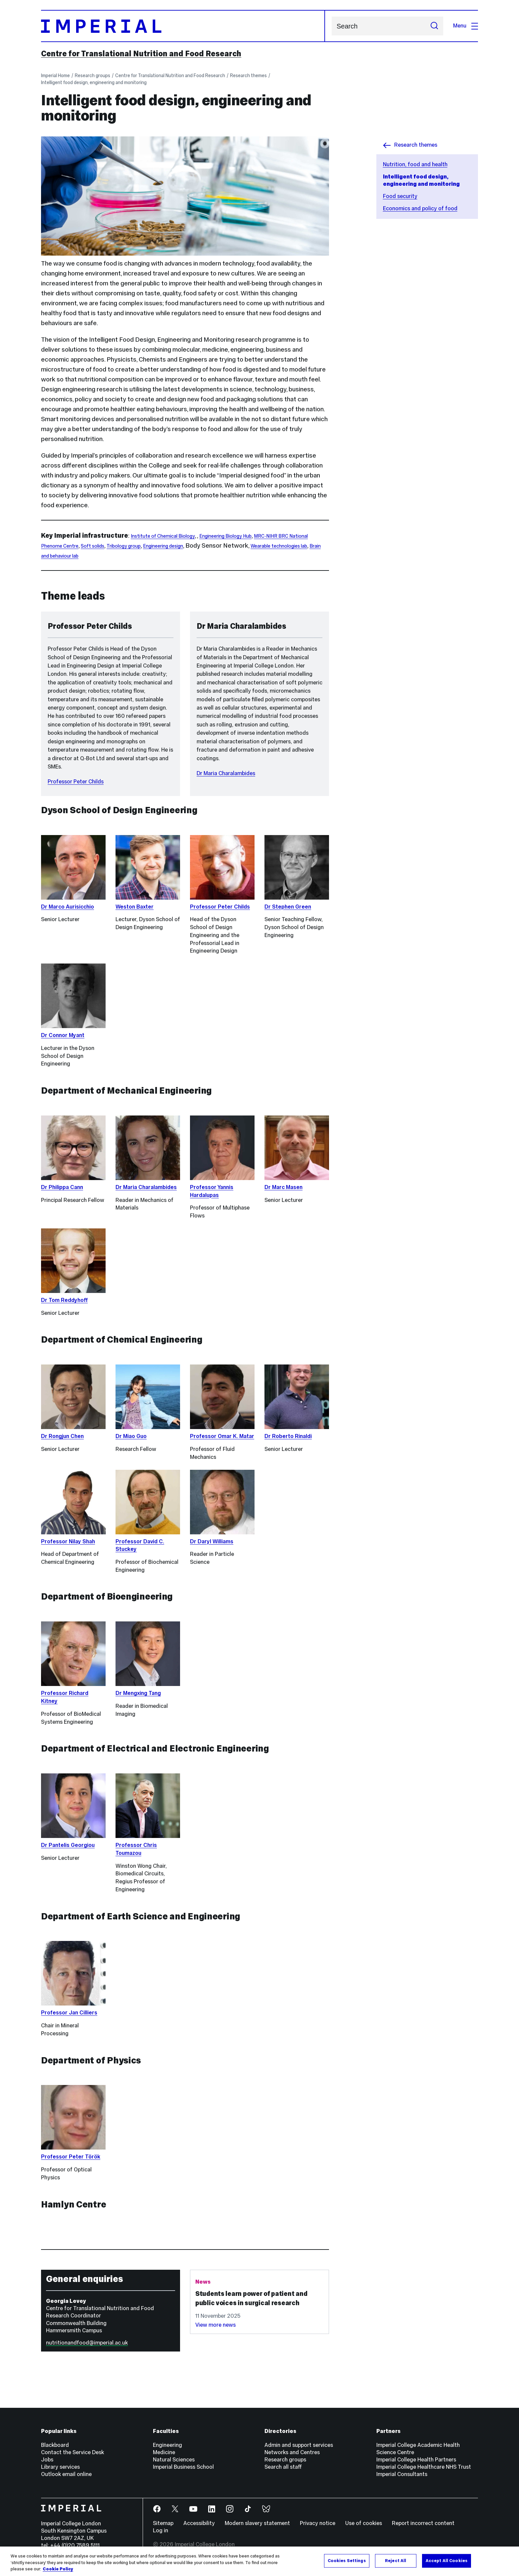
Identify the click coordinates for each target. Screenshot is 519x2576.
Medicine (164, 2452)
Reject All (395, 2560)
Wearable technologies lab (279, 546)
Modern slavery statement (257, 2523)
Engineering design (163, 546)
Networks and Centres (292, 2452)
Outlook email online (66, 2474)
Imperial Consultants (401, 2474)
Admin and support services (298, 2445)
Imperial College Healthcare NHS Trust (423, 2466)
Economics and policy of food (420, 208)
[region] (259, 2561)
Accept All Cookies (446, 2560)
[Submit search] (434, 26)
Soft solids (92, 546)
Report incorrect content (423, 2523)
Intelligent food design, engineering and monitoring (94, 82)
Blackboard (55, 2445)
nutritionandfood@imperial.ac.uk (87, 2342)
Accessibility (199, 2523)
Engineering (167, 2445)
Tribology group (124, 546)
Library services (60, 2466)
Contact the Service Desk (72, 2452)
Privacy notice (317, 2523)
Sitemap (163, 2523)
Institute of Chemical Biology (163, 536)
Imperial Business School (183, 2466)
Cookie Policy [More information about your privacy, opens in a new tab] (58, 2569)
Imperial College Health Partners (416, 2459)
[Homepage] (183, 26)
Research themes (248, 75)
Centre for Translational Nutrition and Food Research (141, 53)
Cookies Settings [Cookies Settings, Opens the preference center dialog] (347, 2560)
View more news (215, 2324)
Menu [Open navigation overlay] (465, 25)
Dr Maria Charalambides (226, 773)
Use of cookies (363, 2523)
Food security (400, 196)
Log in (160, 2530)
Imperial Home (55, 75)
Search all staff (283, 2466)
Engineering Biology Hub (225, 536)
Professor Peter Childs (76, 781)
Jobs (47, 2459)
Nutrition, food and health (415, 164)
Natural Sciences (174, 2459)
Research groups (92, 75)
